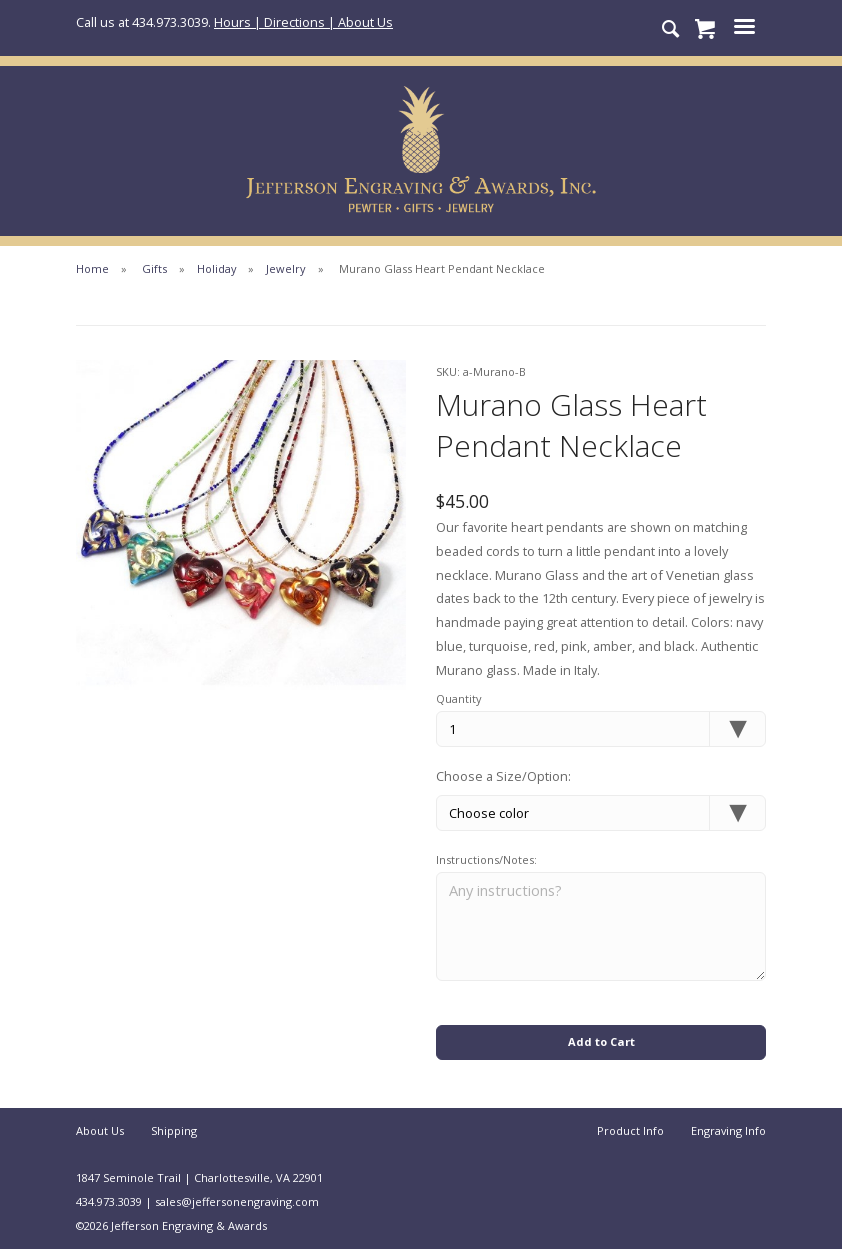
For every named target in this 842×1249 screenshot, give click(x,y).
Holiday (217, 268)
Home (92, 268)
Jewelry (286, 268)
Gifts (154, 268)
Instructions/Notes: (486, 859)
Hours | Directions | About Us (303, 22)
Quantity (459, 698)
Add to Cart (601, 1041)
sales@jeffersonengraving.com (237, 1201)
